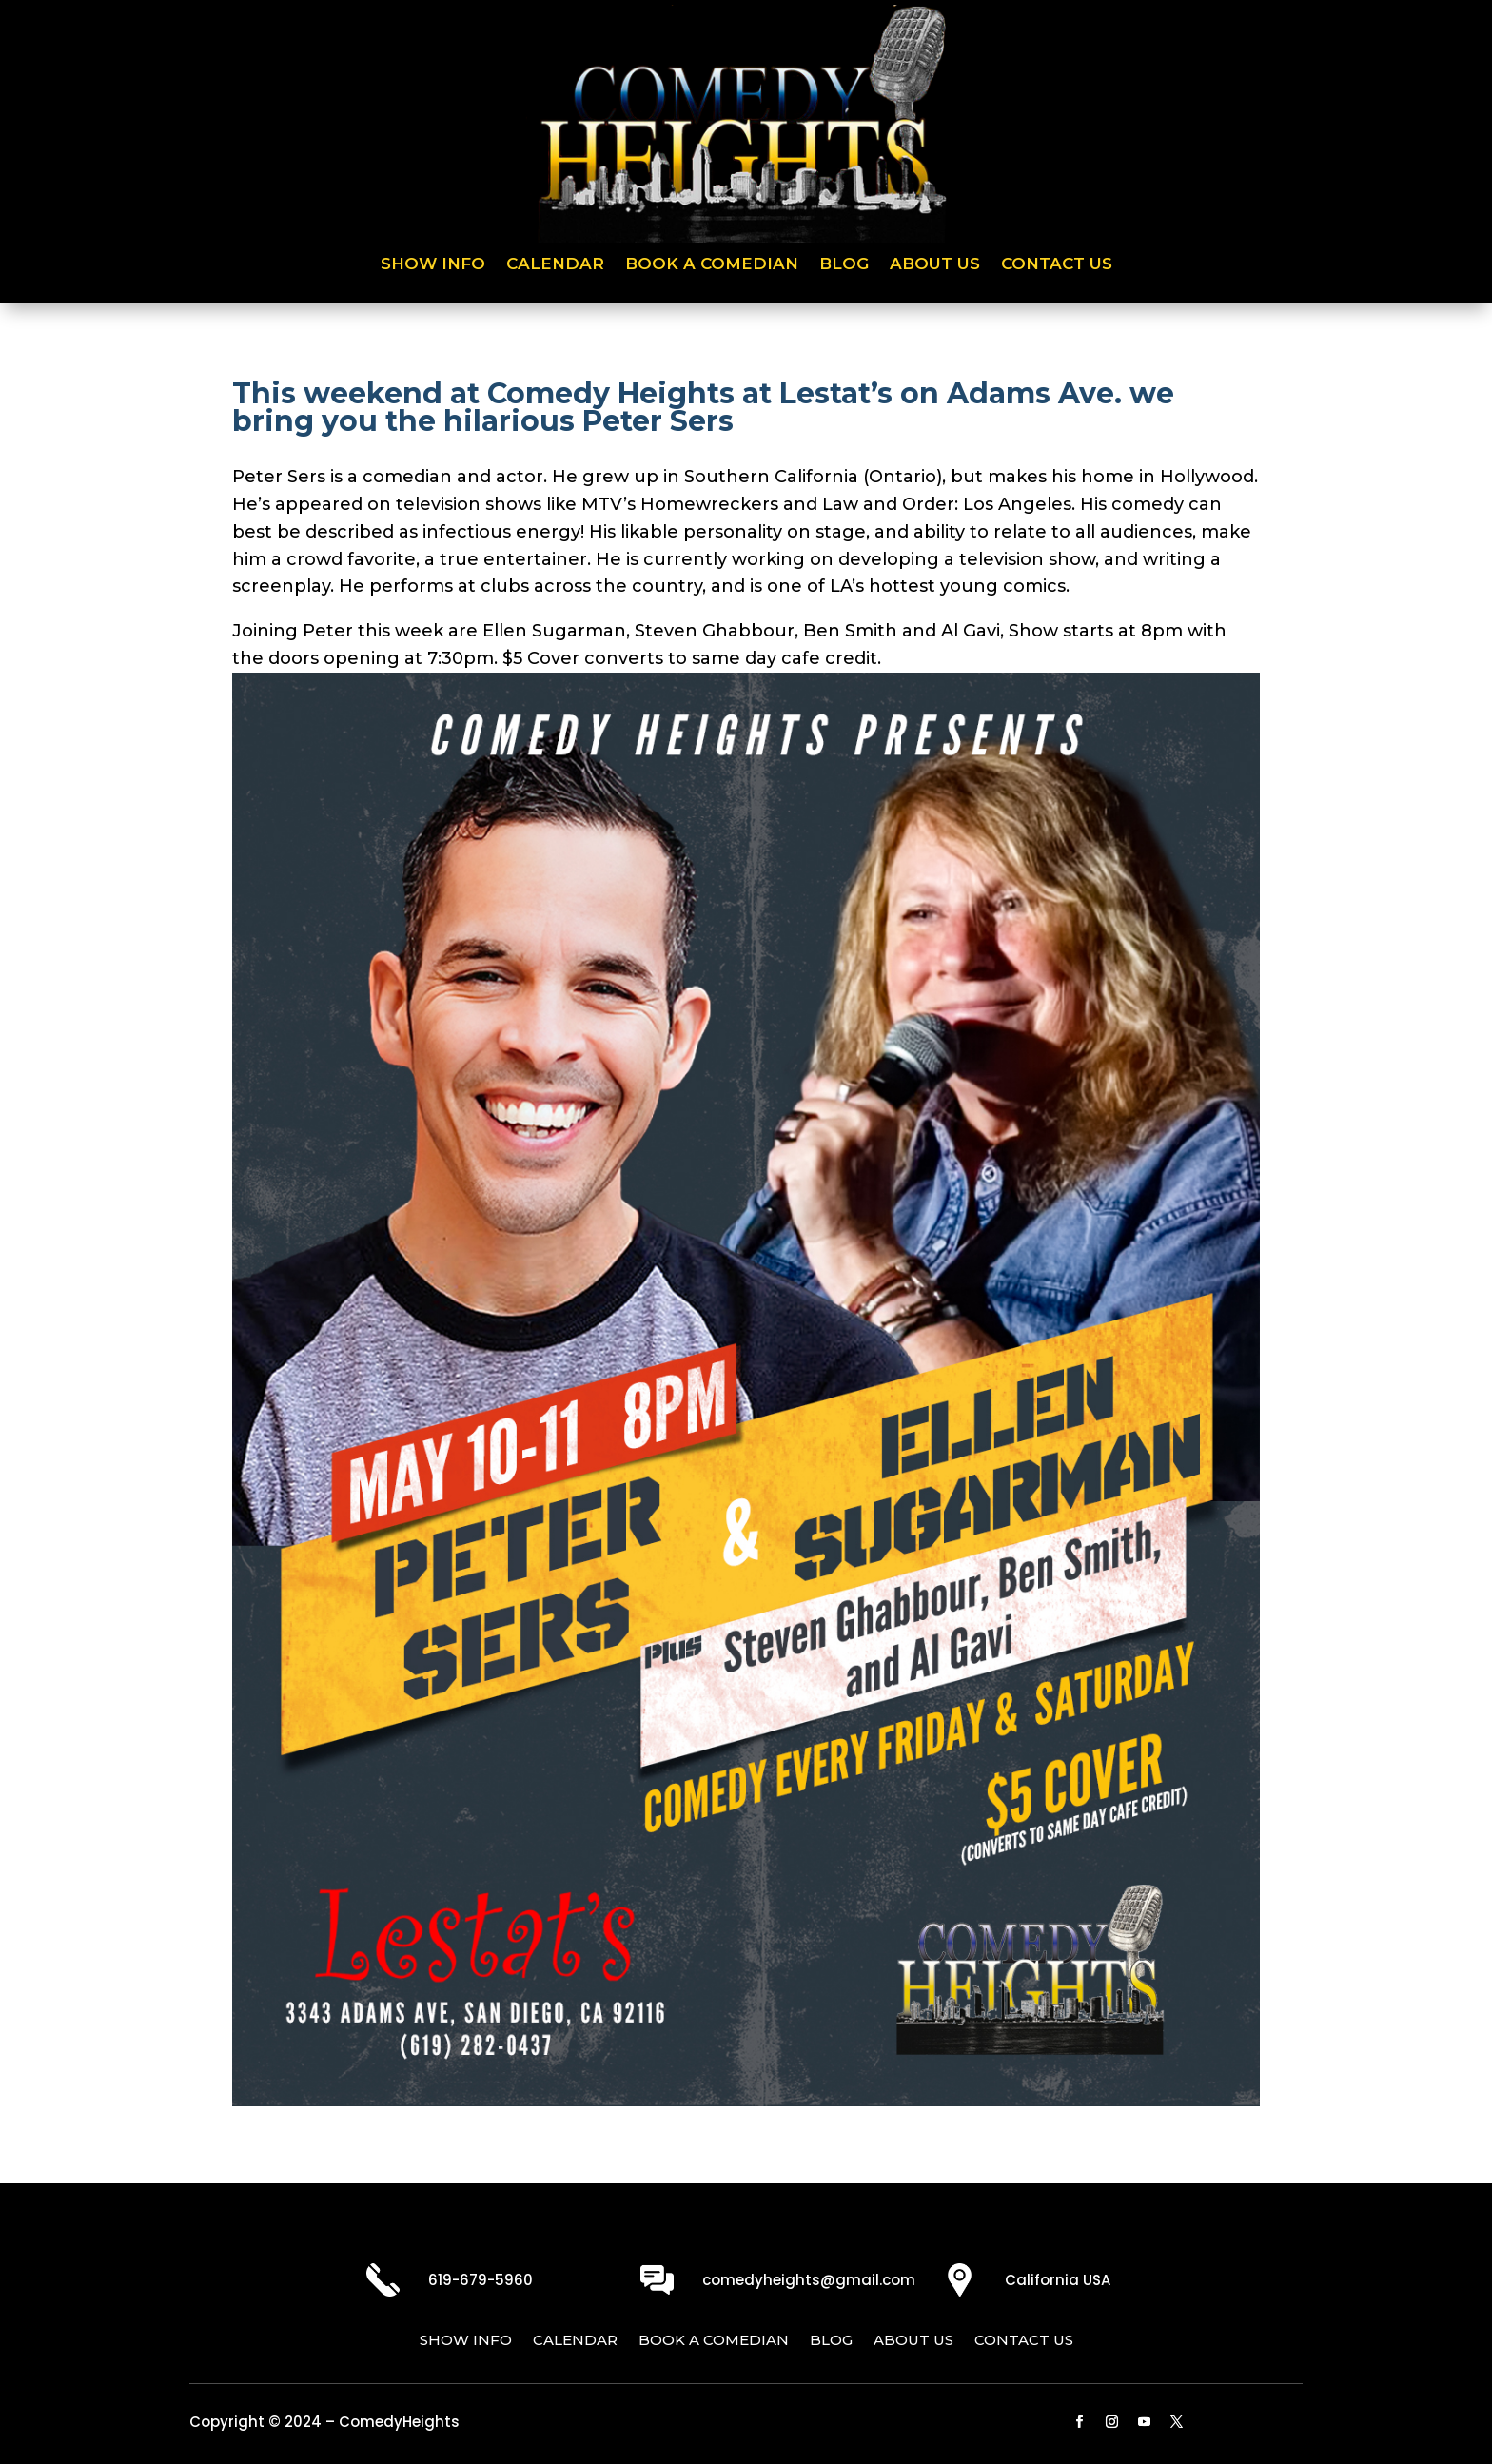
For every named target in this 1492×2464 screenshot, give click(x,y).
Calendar (555, 265)
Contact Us (1056, 265)
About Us (935, 265)
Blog (844, 265)
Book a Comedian (711, 265)
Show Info (433, 265)
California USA (1057, 2280)
